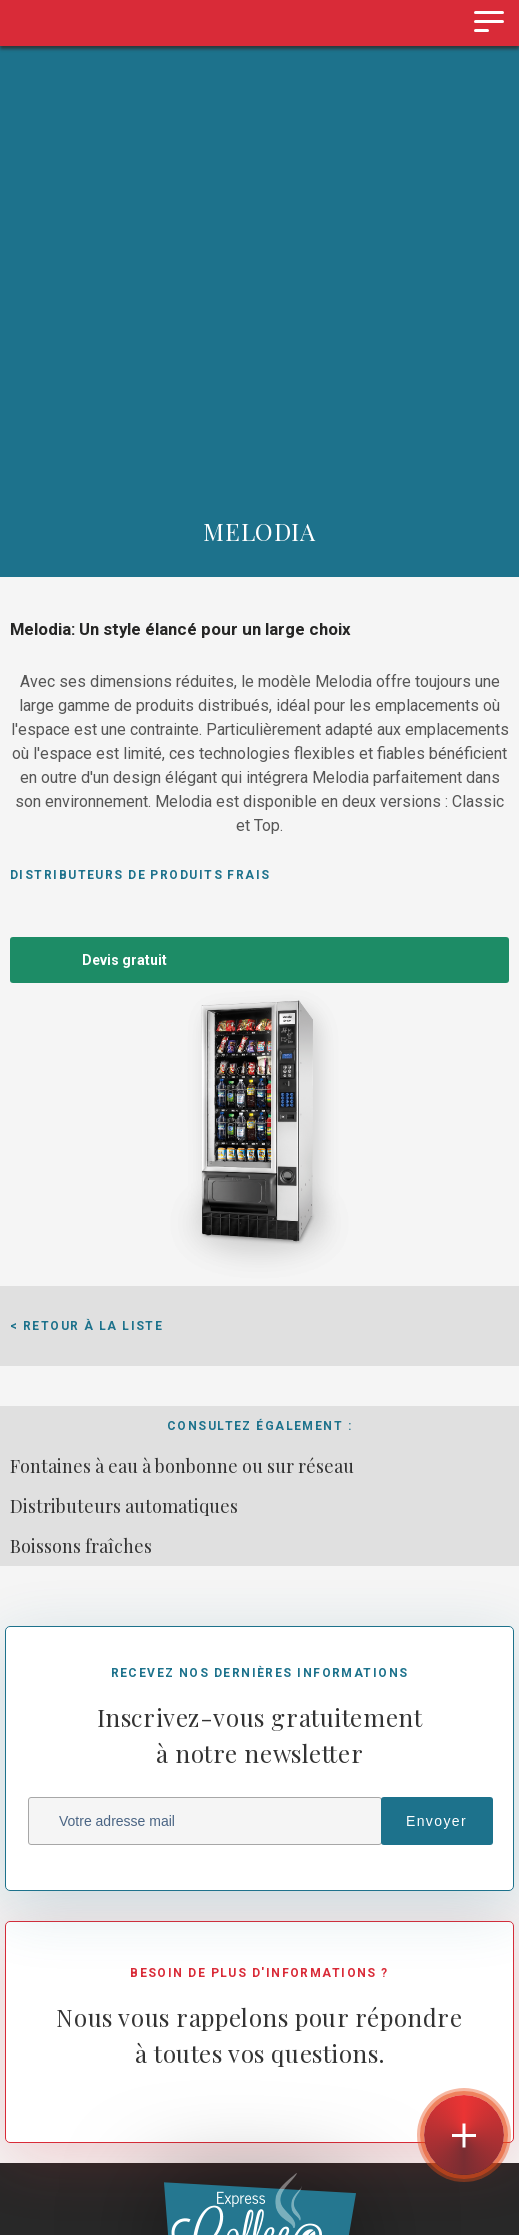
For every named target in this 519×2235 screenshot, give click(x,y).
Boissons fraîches (81, 1546)
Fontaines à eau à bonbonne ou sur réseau (182, 1466)
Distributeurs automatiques (124, 1506)
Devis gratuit (124, 960)
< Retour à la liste (86, 1326)
